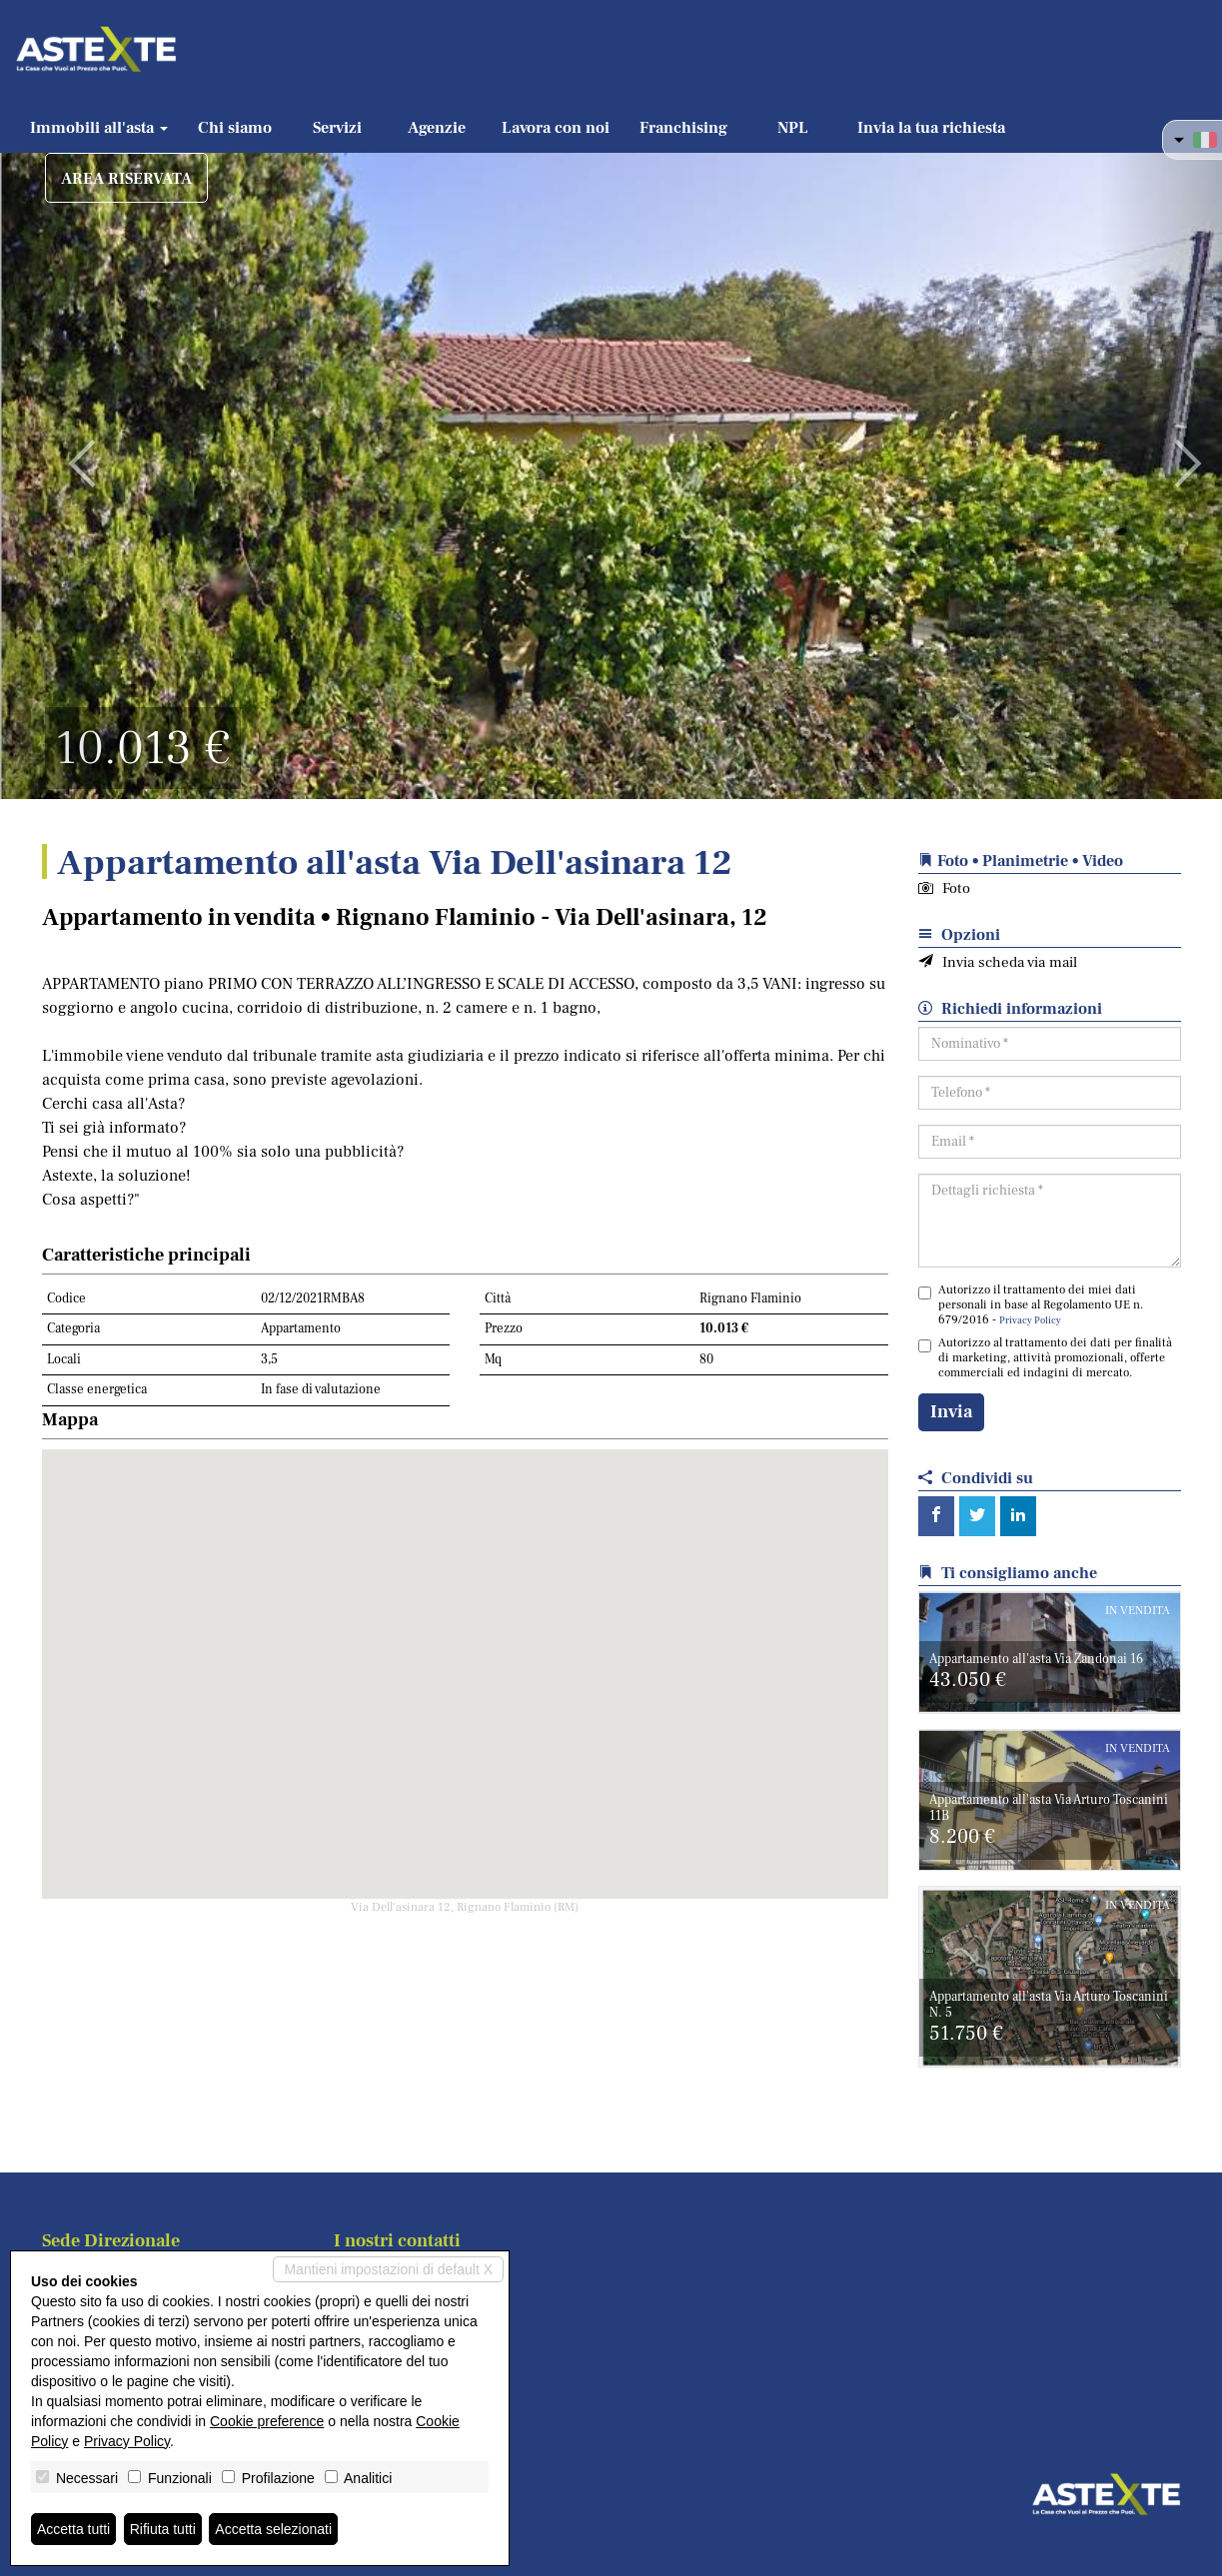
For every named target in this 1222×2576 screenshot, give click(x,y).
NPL (792, 128)
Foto (944, 888)
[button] (61, 449)
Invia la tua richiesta (931, 128)
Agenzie (437, 128)
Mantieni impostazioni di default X (388, 2269)
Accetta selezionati (273, 2529)
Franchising (683, 128)
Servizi (337, 128)
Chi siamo (235, 128)
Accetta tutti (73, 2529)
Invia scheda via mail (997, 962)
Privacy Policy (1030, 1319)
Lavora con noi (556, 128)
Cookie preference (267, 2421)
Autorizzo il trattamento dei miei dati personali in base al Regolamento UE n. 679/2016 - (1030, 1305)
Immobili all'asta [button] (99, 128)
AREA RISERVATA (126, 179)
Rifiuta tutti (163, 2529)
